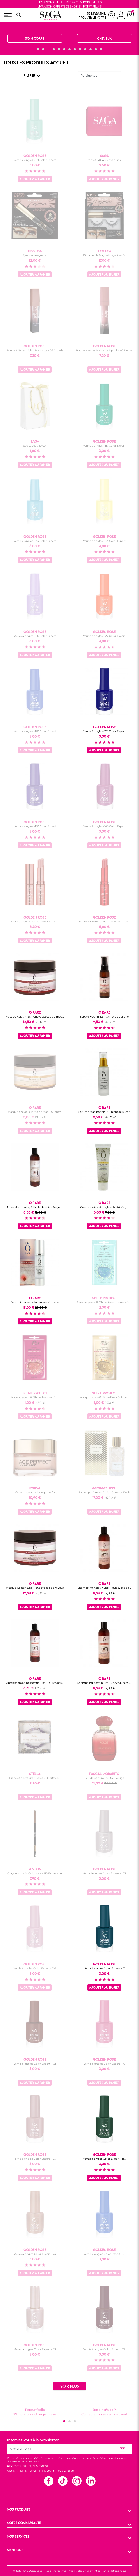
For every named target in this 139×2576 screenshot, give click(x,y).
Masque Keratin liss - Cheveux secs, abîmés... (35, 1016)
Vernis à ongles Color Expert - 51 (104, 2254)
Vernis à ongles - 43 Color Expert (35, 540)
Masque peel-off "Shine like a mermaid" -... (104, 1302)
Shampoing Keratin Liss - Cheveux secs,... (104, 1682)
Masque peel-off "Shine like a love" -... (35, 1397)
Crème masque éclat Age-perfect (35, 1492)
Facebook (48, 2480)
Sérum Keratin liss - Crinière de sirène (104, 1016)
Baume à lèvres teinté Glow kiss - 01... (35, 921)
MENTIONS (15, 2550)
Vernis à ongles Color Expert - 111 (104, 1968)
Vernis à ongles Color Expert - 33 (35, 2349)
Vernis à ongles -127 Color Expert (104, 636)
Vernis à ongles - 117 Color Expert (104, 445)
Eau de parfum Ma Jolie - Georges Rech (104, 1492)
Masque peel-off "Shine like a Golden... (104, 1397)
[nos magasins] (97, 15)
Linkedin (90, 2480)
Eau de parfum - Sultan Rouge (104, 1778)
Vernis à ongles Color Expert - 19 (104, 2063)
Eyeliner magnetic (35, 255)
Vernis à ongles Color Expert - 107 (34, 1968)
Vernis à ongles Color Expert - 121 (35, 2063)
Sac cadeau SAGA (34, 445)
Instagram (76, 2480)
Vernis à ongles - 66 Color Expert (35, 636)
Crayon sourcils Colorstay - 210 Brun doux (34, 1873)
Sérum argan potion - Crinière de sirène (104, 1111)
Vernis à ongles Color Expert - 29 (104, 2349)
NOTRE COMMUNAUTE (24, 2523)
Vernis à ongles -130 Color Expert (35, 826)
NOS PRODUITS (18, 2509)
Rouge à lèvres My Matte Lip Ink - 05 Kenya (104, 350)
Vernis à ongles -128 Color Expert (35, 731)
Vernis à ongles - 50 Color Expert (35, 160)
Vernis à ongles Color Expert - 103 (104, 1873)
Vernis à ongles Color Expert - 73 (35, 2254)
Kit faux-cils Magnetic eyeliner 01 (104, 255)
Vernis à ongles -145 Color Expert (104, 826)
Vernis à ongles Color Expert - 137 (34, 2158)
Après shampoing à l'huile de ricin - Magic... (35, 1207)
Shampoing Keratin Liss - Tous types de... (104, 1587)
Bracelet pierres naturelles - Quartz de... (35, 1778)
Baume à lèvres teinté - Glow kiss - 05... (104, 921)
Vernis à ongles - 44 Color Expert (104, 540)
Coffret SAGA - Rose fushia (104, 160)
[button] (38, 49)
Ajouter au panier (35, 179)
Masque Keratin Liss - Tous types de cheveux (35, 1587)
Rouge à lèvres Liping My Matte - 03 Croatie (34, 350)
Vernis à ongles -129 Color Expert (104, 731)
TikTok (62, 2480)
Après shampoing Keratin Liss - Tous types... (35, 1682)
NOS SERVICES (18, 2536)
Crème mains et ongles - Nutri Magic (104, 1207)
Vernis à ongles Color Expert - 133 (104, 2158)
